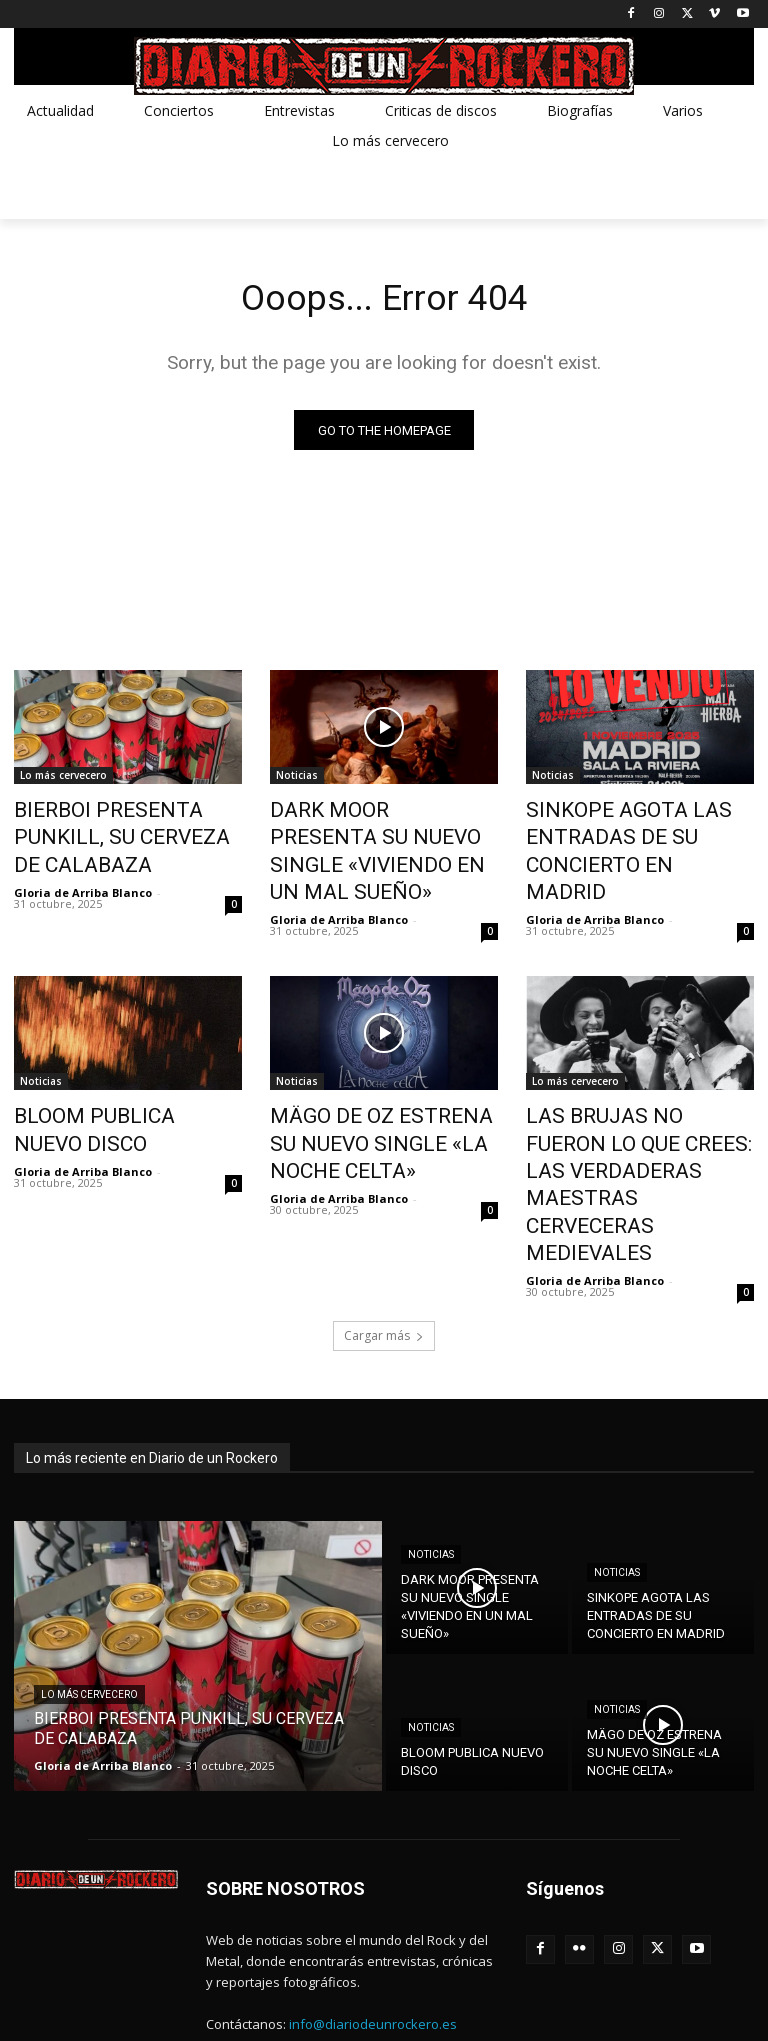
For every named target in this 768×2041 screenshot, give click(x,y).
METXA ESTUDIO (167, 2001)
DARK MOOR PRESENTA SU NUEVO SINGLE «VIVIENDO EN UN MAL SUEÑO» (382, 834)
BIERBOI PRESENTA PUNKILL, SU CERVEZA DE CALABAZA (122, 823)
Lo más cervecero (63, 779)
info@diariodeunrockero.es (373, 1909)
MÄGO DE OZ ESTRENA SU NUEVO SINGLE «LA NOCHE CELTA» (372, 1097)
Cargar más (384, 1221)
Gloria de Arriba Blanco (83, 858)
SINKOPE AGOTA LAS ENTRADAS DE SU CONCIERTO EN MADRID (639, 834)
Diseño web (50, 2001)
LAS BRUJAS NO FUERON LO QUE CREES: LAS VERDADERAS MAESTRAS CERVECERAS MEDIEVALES (632, 1108)
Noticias (297, 779)
